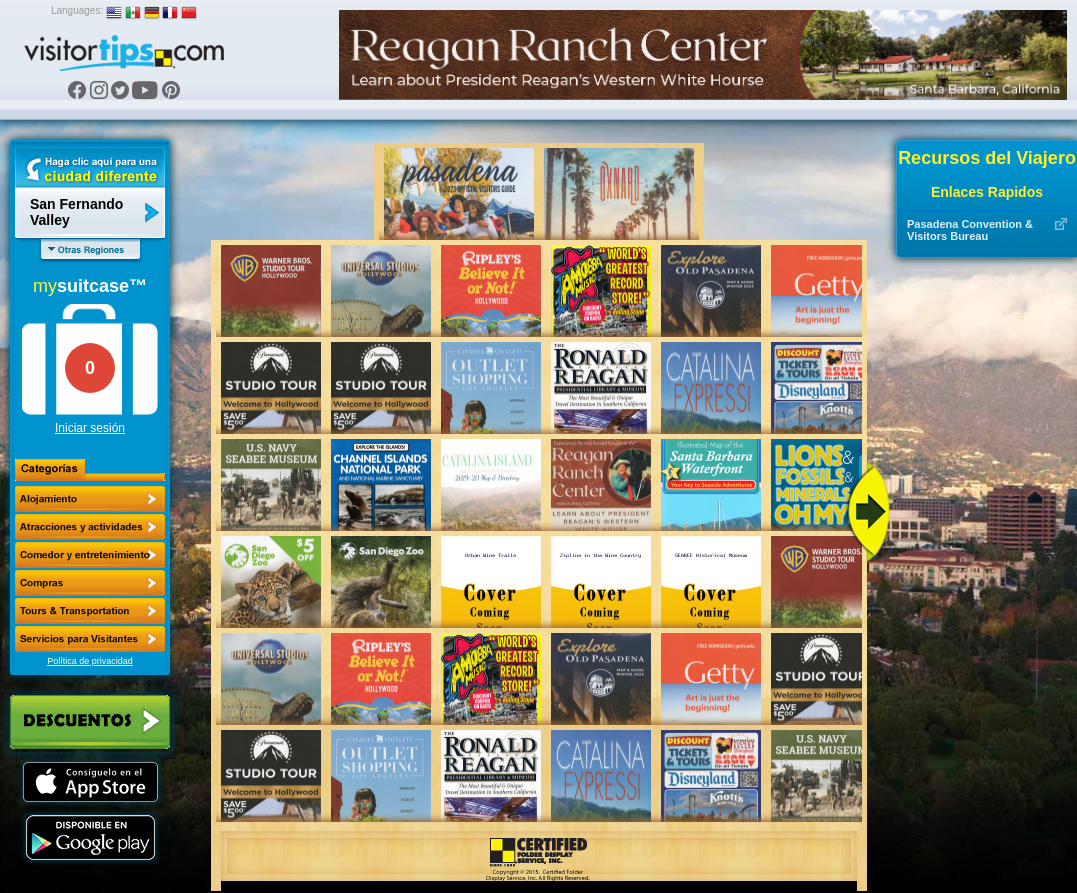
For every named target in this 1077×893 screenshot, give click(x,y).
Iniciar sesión (90, 428)
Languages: (77, 10)
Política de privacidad (90, 661)
